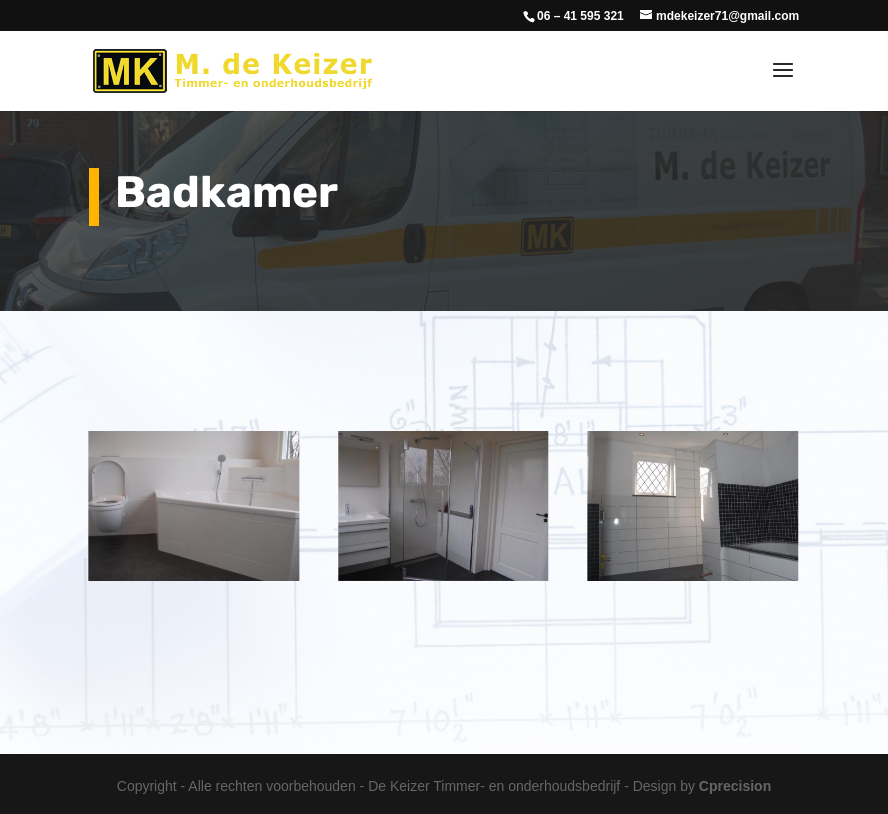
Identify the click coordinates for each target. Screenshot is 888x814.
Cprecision (735, 786)
